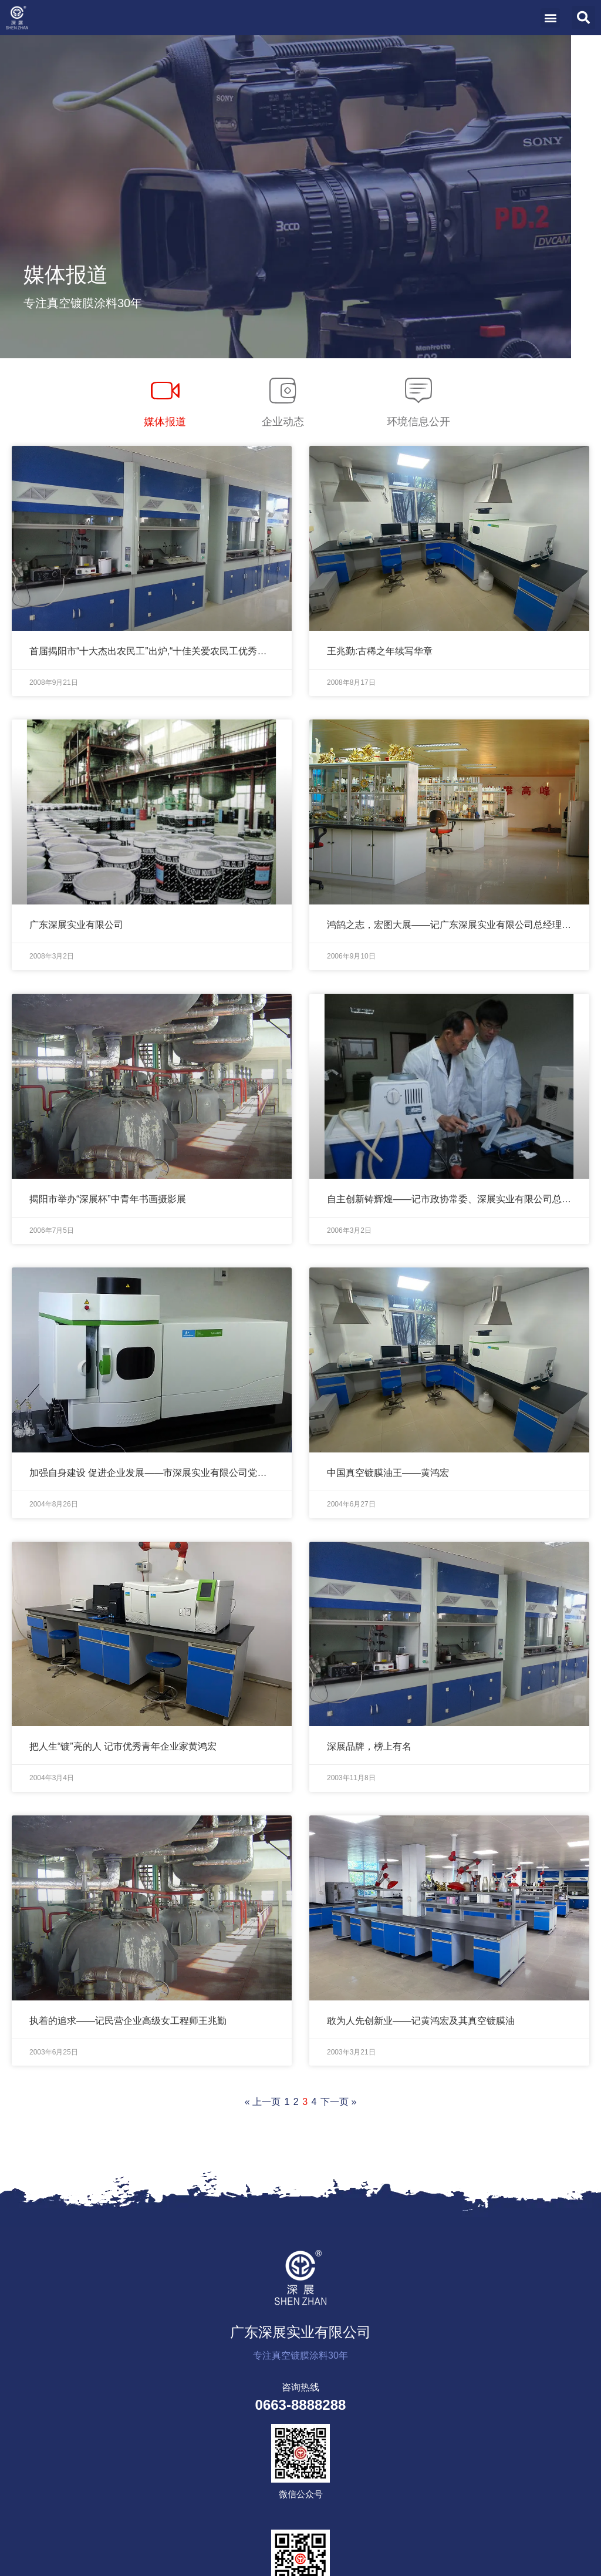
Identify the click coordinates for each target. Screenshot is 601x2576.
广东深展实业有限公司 (76, 925)
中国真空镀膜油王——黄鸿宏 (388, 1473)
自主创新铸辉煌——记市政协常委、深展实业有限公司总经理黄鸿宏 (449, 1199)
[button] (550, 18)
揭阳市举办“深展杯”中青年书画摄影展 (107, 1199)
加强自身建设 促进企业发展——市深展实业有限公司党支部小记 (151, 1473)
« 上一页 (263, 2102)
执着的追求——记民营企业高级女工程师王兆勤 (128, 2021)
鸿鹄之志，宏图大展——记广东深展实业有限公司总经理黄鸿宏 (449, 925)
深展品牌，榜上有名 (369, 1746)
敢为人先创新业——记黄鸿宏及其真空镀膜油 (421, 2021)
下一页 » (338, 2102)
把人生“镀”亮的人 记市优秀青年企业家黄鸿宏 (123, 1746)
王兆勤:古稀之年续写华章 (380, 651)
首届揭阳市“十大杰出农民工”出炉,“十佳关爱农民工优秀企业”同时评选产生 (151, 651)
